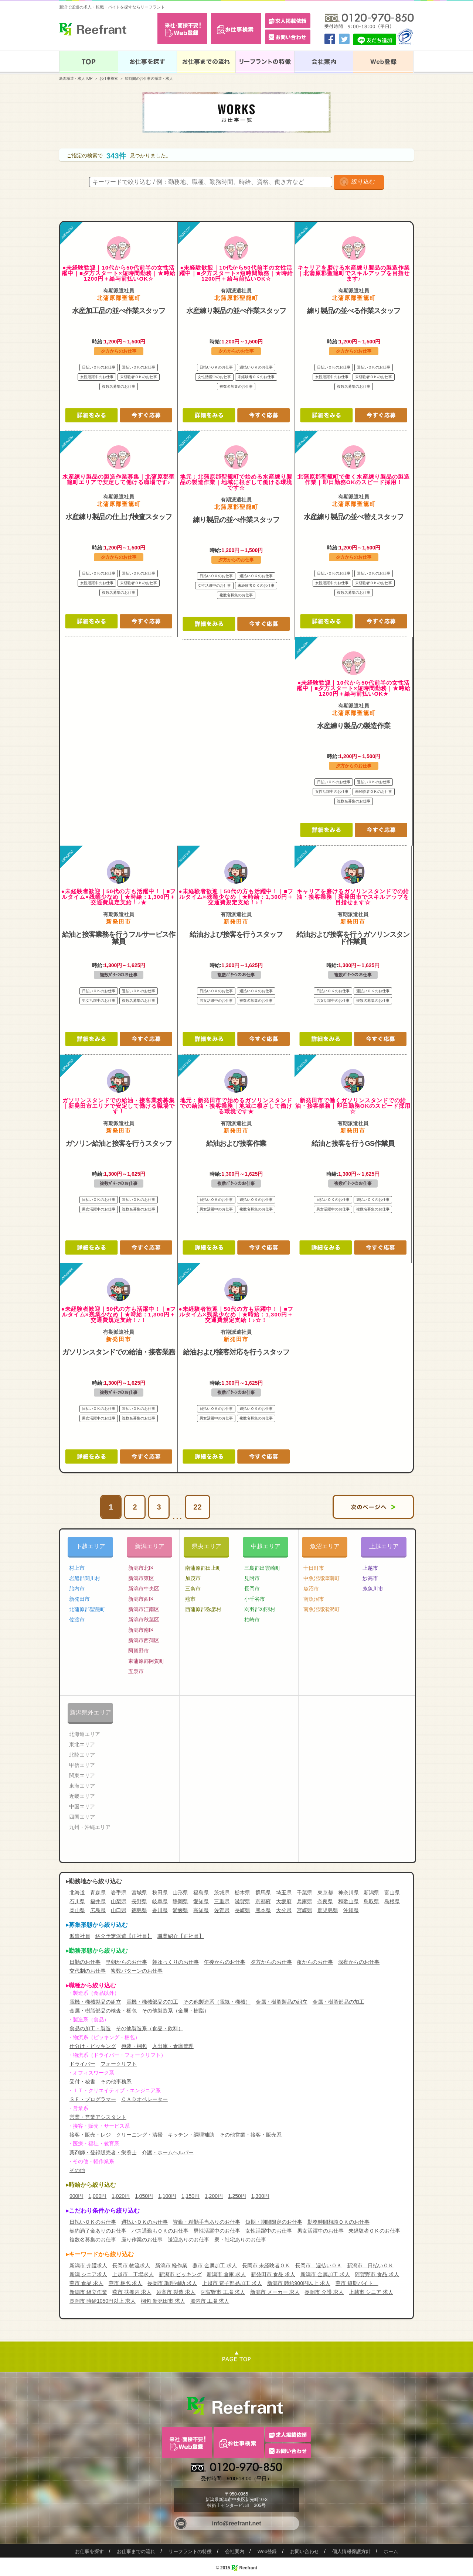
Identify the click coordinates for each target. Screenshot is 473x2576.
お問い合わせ (304, 2551)
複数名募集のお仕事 (92, 2240)
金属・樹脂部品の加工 (338, 2002)
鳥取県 (371, 1901)
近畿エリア (82, 1796)
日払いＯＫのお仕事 (92, 2222)
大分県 (284, 1910)
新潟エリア (149, 1546)
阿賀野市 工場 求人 (223, 2292)
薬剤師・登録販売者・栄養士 (103, 2152)
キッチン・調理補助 (191, 2135)
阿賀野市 (138, 1651)
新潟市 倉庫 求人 (226, 2274)
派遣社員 (79, 1936)
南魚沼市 (313, 1599)
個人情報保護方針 (351, 2551)
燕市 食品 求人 (86, 2283)
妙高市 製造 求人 (175, 2292)
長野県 (139, 1901)
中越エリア (265, 1546)
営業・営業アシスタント (97, 2117)
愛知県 (201, 1901)
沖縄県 (351, 1910)
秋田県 (160, 1892)
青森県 (98, 1892)
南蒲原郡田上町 (203, 1568)
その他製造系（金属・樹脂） (175, 2011)
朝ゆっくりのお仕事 (175, 1962)
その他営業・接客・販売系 (251, 2135)
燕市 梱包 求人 (126, 2283)
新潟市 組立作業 (88, 2292)
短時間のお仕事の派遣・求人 (149, 78)
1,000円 (97, 2196)
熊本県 (263, 1910)
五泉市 (136, 1671)
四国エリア (82, 1817)
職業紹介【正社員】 (180, 1936)
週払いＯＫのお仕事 (144, 2222)
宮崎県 (304, 1910)
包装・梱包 (134, 2046)
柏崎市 (252, 1620)
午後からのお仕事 (224, 1962)
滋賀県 (242, 1901)
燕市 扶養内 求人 (132, 2292)
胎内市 (77, 1589)
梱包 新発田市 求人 (163, 2301)
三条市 (193, 1589)
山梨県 (118, 1901)
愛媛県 (180, 1910)
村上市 (77, 1568)
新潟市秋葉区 (143, 1620)
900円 (76, 2196)
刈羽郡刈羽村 (259, 1609)
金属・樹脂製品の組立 (281, 2002)
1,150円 (190, 2196)
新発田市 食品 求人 (273, 2274)
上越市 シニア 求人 (371, 2292)
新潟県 (371, 1892)
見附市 (252, 1578)
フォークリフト (119, 2064)
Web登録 (267, 2551)
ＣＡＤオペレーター (144, 2099)
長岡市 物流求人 (131, 2265)
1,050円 (144, 2196)
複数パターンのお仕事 (137, 1971)
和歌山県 (348, 1901)
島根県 (392, 1901)
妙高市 (370, 1578)
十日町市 (313, 1568)
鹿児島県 (327, 1910)
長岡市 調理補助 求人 (172, 2283)
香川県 (160, 1910)
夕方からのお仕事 (271, 1962)
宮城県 (139, 1892)
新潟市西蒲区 (143, 1640)
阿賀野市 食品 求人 (377, 2274)
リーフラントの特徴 (190, 2551)
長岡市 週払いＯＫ (318, 2265)
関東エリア (82, 1775)
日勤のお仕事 (85, 1962)
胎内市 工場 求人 (209, 2301)
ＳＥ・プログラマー (92, 2099)
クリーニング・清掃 (139, 2135)
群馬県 (263, 1892)
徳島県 (139, 1910)
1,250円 (237, 2196)
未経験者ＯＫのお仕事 (374, 2231)
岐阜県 (160, 1901)
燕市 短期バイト (357, 2283)
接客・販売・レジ (90, 2135)
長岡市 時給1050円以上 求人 (102, 2301)
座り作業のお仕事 (142, 2240)
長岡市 (252, 1589)
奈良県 (325, 1901)
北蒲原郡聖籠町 (87, 1609)
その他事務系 (116, 2082)
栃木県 (242, 1892)
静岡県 (180, 1901)
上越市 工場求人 (133, 2274)
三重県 (221, 1901)
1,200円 (214, 2196)
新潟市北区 (141, 1568)
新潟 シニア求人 (88, 2274)
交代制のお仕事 (87, 1971)
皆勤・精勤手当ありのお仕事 (206, 2222)
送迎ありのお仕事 (188, 2240)
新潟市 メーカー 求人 (275, 2292)
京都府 (263, 1901)
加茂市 (193, 1578)
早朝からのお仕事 (126, 1962)
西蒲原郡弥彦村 (203, 1609)
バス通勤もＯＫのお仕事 (160, 2231)
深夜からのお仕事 (359, 1962)
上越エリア (384, 1546)
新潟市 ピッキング (180, 2274)
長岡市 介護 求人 (324, 2292)
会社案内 (234, 2551)
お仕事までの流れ (136, 2551)
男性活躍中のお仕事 (217, 2231)
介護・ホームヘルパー (168, 2152)
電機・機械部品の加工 (152, 2002)
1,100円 (167, 2196)
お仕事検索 (108, 78)
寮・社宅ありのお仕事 (240, 2240)
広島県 (98, 1910)
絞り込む (363, 181)
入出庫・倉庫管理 (173, 2046)
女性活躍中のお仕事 (268, 2231)
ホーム (391, 2551)
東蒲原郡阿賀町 (146, 1661)
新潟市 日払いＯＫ (370, 2265)
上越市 (370, 1568)
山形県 (180, 1892)
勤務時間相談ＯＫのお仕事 (338, 2222)
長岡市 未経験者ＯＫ (266, 2265)
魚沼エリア (325, 1546)
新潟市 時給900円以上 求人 (298, 2283)
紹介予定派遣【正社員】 (123, 1936)
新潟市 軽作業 (171, 2265)
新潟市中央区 (143, 1589)
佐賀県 (221, 1910)
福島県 (201, 1892)
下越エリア (90, 1546)
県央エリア (206, 1546)
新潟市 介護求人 (88, 2265)
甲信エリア (82, 1765)
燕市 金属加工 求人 (215, 2265)
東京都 (325, 1892)
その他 (77, 2170)
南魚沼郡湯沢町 (321, 1609)
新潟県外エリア (90, 1712)
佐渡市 (77, 1620)
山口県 (118, 1910)
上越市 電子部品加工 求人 (232, 2283)
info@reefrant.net (236, 2523)
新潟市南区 (141, 1630)
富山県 (392, 1892)
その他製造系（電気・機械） (217, 2002)
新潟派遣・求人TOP (75, 78)
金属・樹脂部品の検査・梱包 (103, 2011)
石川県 (77, 1901)
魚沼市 (311, 1589)
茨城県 (221, 1892)
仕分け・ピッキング (92, 2046)
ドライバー (82, 2064)
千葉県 (304, 1892)
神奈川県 (348, 1892)
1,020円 (121, 2196)
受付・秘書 (82, 2082)
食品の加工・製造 (90, 2028)
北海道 (77, 1892)
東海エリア (82, 1786)
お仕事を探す (89, 2551)
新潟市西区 (141, 1599)
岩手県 (118, 1892)
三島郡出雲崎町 (262, 1568)
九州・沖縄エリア (89, 1827)
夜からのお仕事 (315, 1962)
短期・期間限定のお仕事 (273, 2222)
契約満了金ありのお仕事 (97, 2231)
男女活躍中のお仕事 (320, 2231)
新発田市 (79, 1599)
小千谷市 (254, 1599)
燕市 (190, 1599)
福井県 (98, 1901)
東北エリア (82, 1744)
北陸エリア (82, 1755)
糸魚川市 (373, 1589)
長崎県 (242, 1910)
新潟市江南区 (143, 1609)
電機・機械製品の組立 (95, 2002)
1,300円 (260, 2196)
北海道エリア (84, 1734)
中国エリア (82, 1806)
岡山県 (77, 1910)
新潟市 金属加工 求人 (325, 2274)
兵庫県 (304, 1901)
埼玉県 (284, 1892)
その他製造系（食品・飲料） (149, 2028)
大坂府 (284, 1901)
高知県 (201, 1910)
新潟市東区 (141, 1578)
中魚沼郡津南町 (321, 1578)
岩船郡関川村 (84, 1578)
